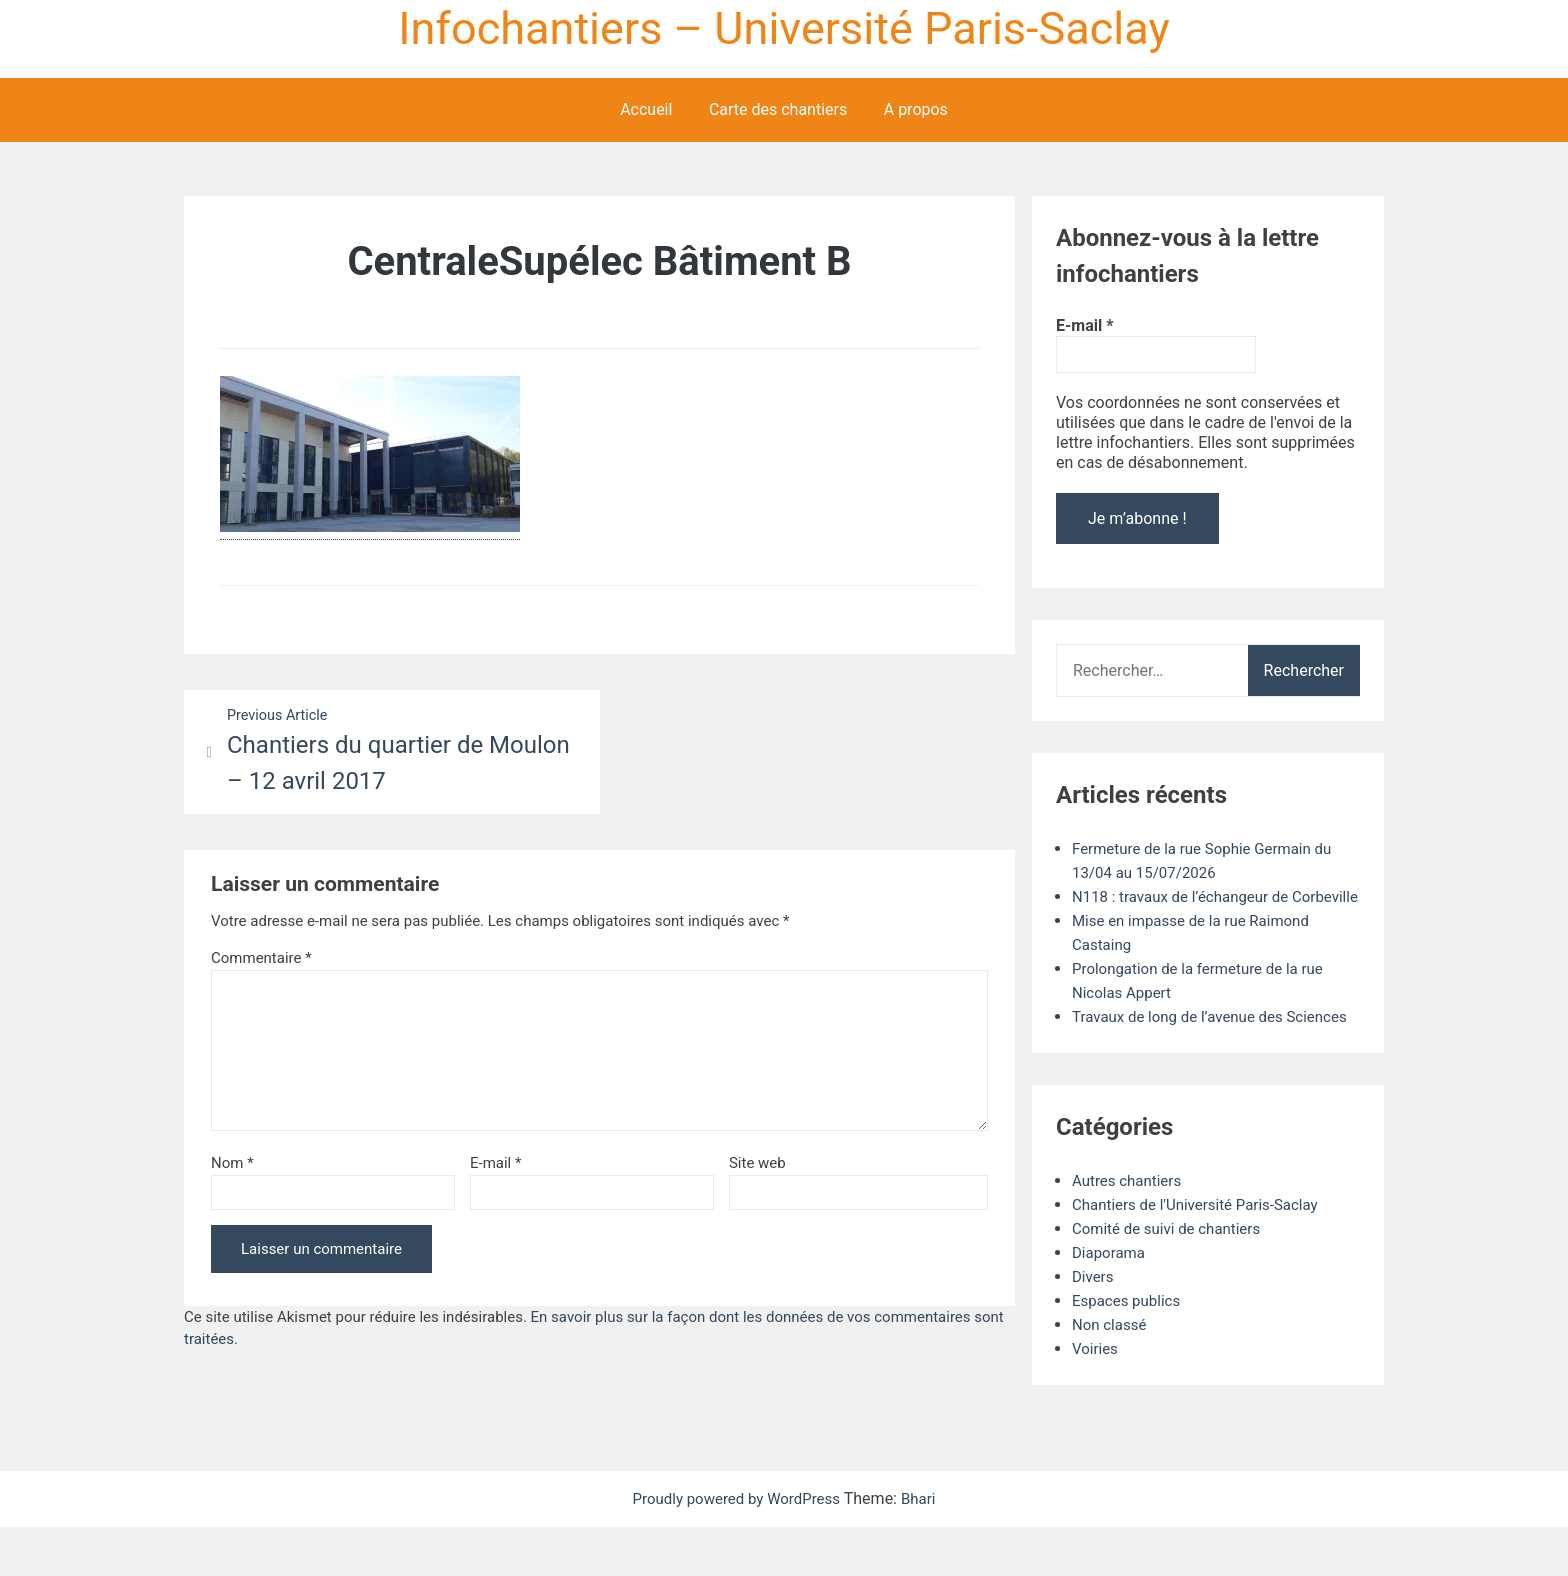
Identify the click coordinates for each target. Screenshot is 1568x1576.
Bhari (925, 1547)
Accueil (646, 110)
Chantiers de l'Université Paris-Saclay (1203, 1253)
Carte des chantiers (778, 110)
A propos (916, 110)
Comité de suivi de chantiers (1172, 1277)
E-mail (495, 1166)
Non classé (1111, 1373)
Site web (757, 1166)
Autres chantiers (1130, 1229)
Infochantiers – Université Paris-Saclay (784, 28)
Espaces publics (1129, 1349)
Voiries (1096, 1397)
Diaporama (1111, 1301)
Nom (232, 1166)
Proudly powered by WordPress (737, 1547)
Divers (1094, 1325)
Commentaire (261, 961)
